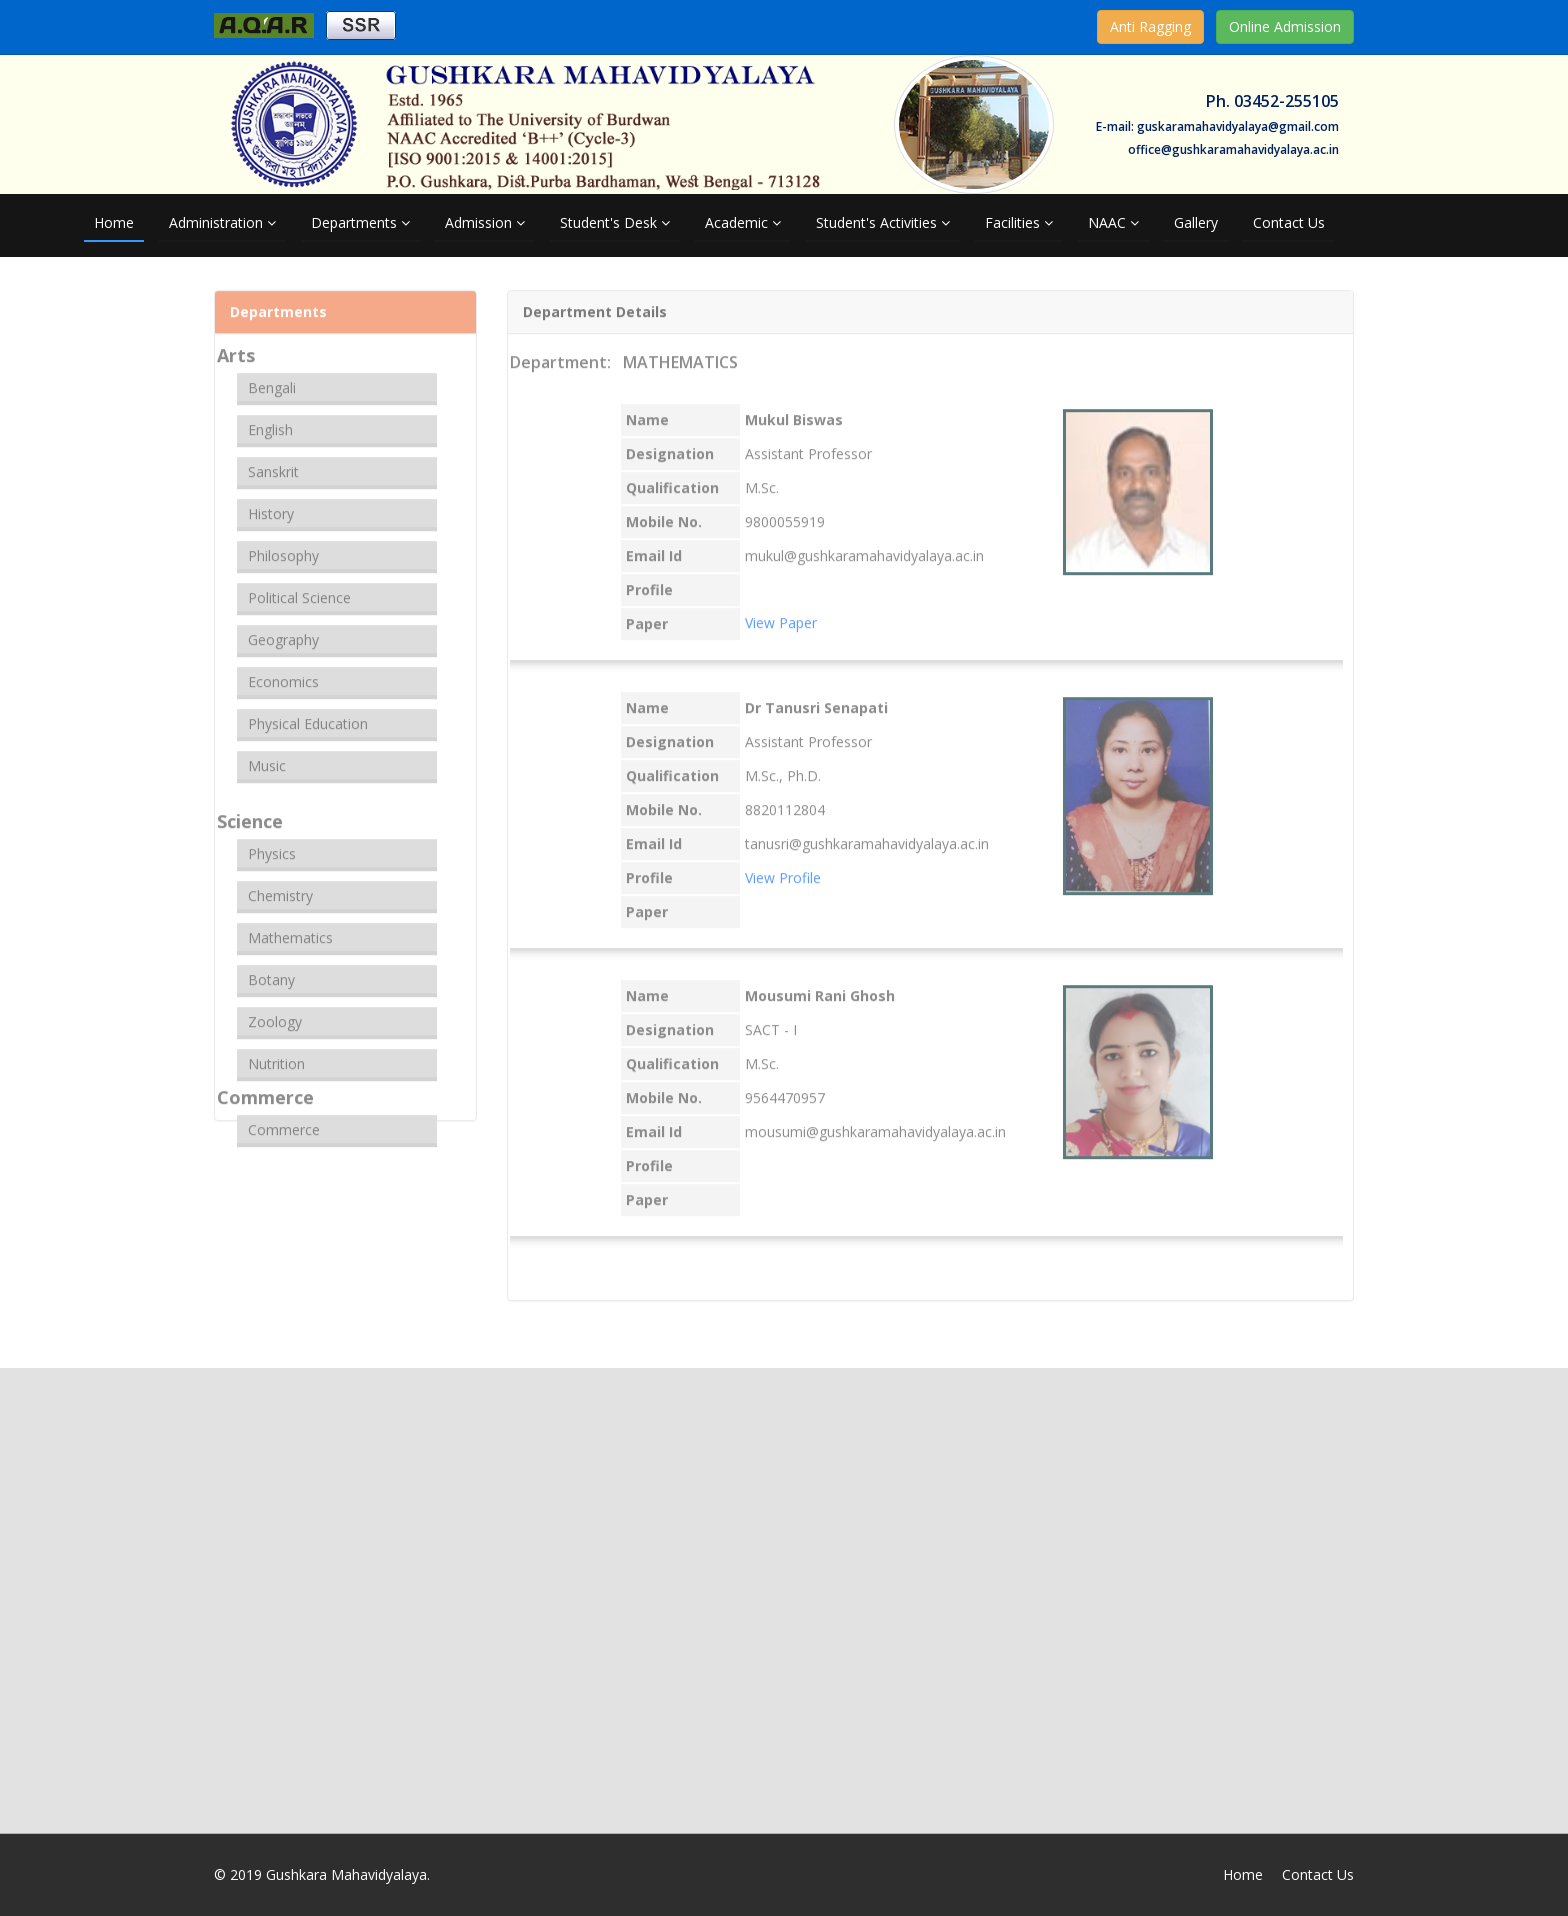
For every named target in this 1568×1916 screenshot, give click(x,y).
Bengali (272, 378)
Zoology (275, 1012)
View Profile (783, 868)
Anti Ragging (1150, 26)
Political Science (299, 588)
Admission (485, 222)
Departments (360, 222)
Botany (271, 970)
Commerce (284, 1120)
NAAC (1113, 222)
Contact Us (1289, 222)
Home (114, 222)
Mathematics (290, 928)
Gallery (1196, 222)
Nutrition (276, 1054)
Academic (743, 222)
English (270, 420)
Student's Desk (615, 222)
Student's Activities (883, 222)
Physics (272, 844)
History (271, 504)
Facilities (1019, 222)
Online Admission (1285, 26)
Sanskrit (273, 462)
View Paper (781, 613)
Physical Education (308, 714)
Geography (283, 630)
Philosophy (283, 546)
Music (267, 756)
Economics (283, 672)
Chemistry (280, 886)
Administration (222, 222)
